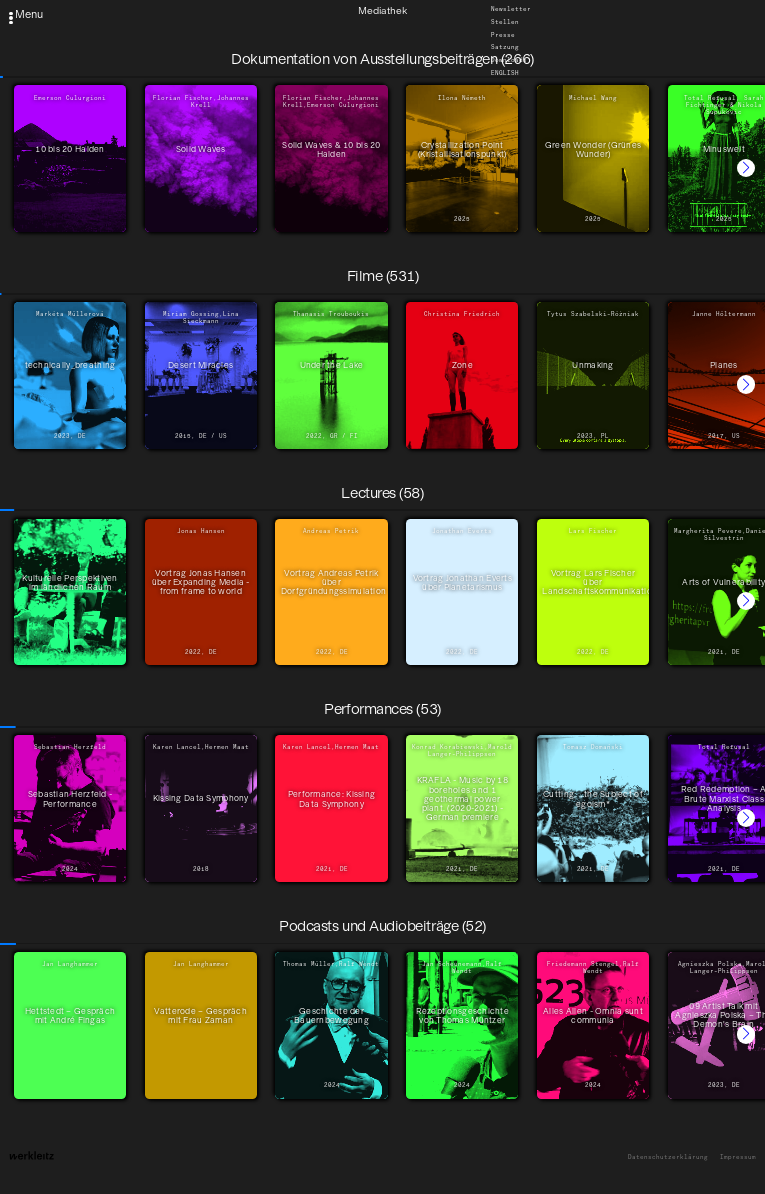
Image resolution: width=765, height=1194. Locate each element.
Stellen (505, 23)
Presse (503, 35)
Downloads (509, 61)
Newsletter (511, 10)
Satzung (505, 48)
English (505, 73)
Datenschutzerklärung (668, 1157)
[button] (746, 168)
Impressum (738, 1157)
